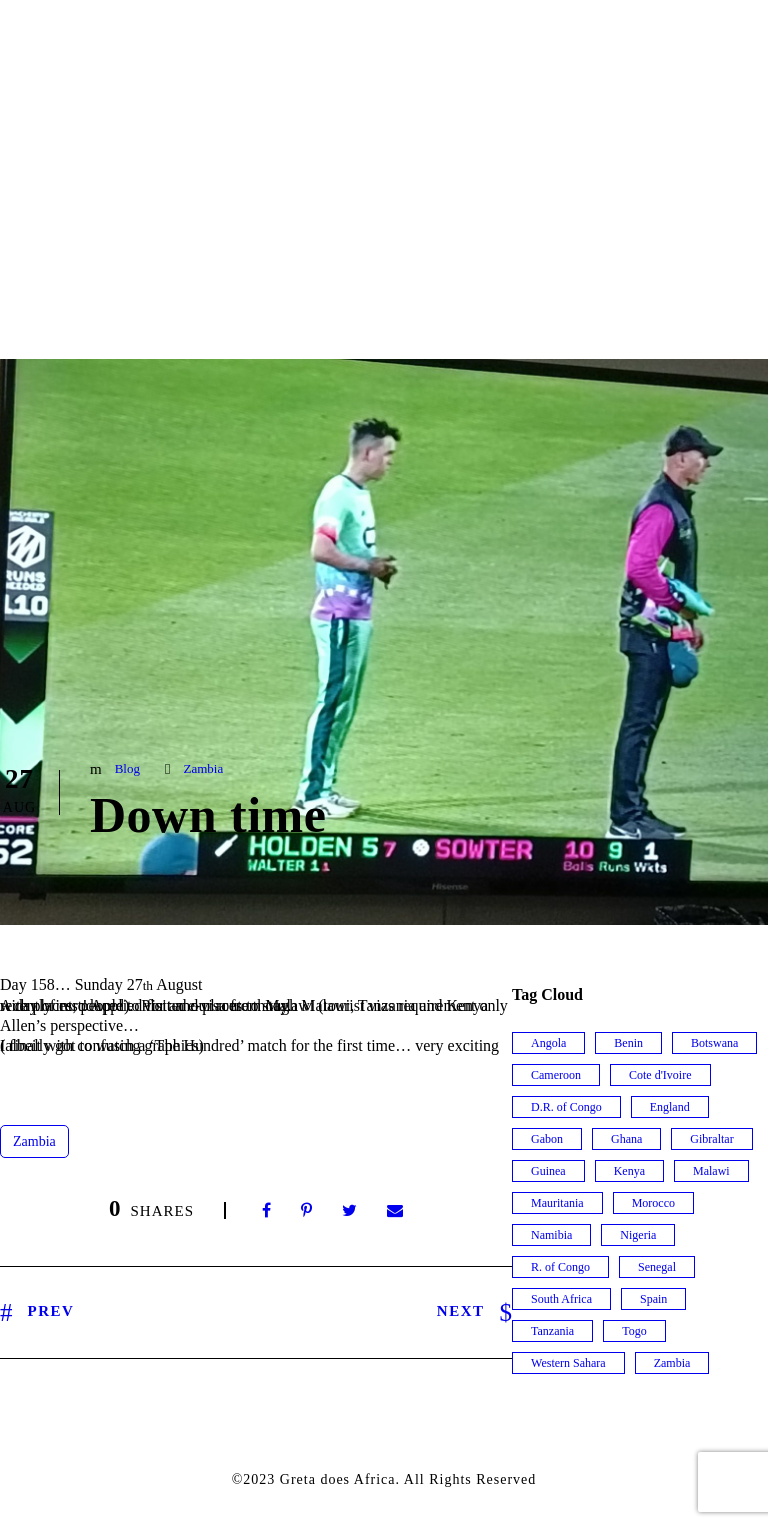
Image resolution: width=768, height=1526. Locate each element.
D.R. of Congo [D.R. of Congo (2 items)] (566, 1107)
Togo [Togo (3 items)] (634, 1331)
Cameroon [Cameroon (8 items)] (556, 1075)
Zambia (203, 768)
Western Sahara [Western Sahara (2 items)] (568, 1363)
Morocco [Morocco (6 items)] (653, 1203)
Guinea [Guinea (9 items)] (548, 1171)
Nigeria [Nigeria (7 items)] (638, 1235)
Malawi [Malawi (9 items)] (711, 1171)
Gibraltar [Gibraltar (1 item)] (711, 1139)
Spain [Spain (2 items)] (653, 1299)
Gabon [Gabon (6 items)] (547, 1139)
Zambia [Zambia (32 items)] (672, 1363)
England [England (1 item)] (670, 1107)
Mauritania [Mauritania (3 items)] (557, 1203)
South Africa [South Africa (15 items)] (561, 1299)
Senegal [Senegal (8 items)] (657, 1267)
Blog (127, 768)
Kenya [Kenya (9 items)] (629, 1171)
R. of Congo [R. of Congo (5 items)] (560, 1267)
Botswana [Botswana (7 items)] (714, 1043)
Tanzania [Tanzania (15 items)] (552, 1331)
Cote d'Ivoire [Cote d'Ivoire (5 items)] (660, 1075)
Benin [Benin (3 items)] (628, 1043)
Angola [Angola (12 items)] (548, 1043)
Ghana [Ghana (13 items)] (626, 1139)
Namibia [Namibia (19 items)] (551, 1235)
